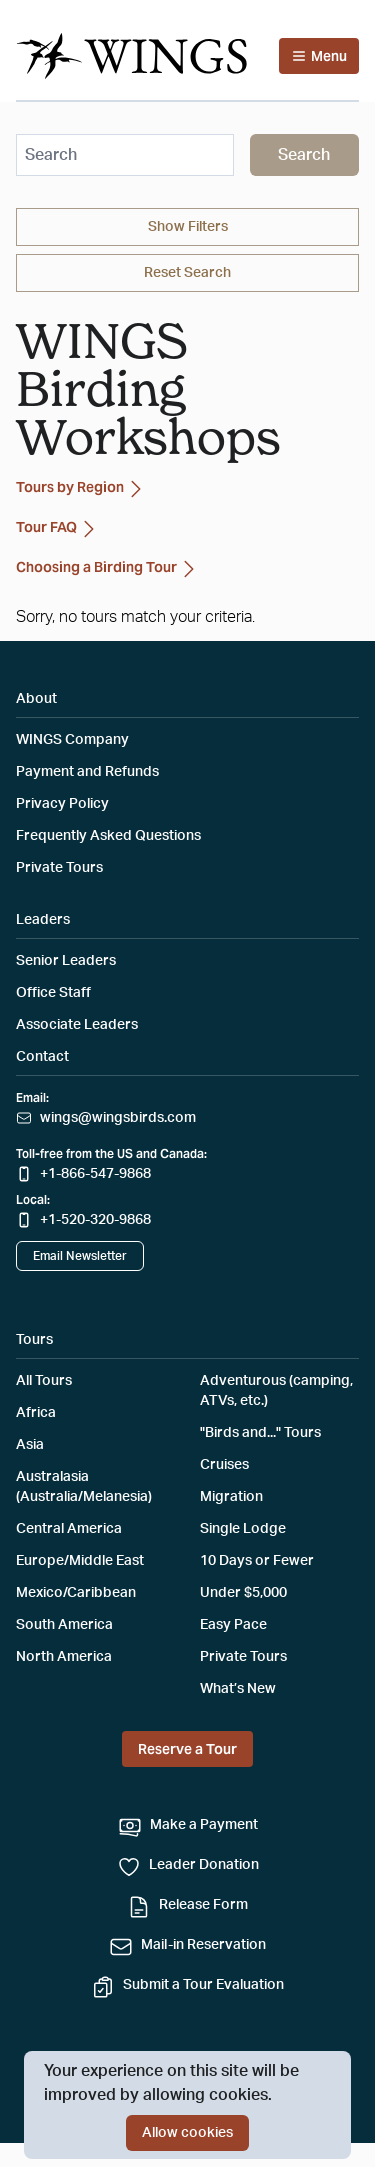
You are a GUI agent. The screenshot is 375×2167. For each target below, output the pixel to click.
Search (304, 155)
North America (64, 1657)
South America (64, 1625)
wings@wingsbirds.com (118, 1118)
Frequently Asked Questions (108, 836)
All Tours (44, 1381)
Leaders (43, 920)
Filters (188, 227)
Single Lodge (243, 1529)
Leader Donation (204, 1865)
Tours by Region (82, 489)
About (36, 699)
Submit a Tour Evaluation (203, 1985)
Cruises (224, 1465)
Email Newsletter (80, 1256)
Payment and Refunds (87, 772)
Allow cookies (187, 2133)
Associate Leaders (77, 1025)
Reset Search (187, 273)
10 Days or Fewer (257, 1561)
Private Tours (59, 868)
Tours (34, 1340)
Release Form (203, 1905)
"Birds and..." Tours (260, 1433)
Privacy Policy (62, 804)
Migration (231, 1497)
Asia (30, 1445)
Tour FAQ (58, 529)
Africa (36, 1413)
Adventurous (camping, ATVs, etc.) (276, 1391)
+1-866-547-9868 (95, 1174)
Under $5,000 (243, 1593)
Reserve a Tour (187, 1749)
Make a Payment (204, 1825)
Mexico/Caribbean (76, 1593)
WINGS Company (72, 740)
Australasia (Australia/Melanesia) (84, 1487)
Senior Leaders (66, 961)
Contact (42, 1057)
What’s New (238, 1689)
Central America (69, 1529)
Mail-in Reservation (203, 1945)
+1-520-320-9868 (95, 1220)
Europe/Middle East (80, 1561)
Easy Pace (233, 1625)
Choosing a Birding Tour (108, 569)
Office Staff (53, 993)
